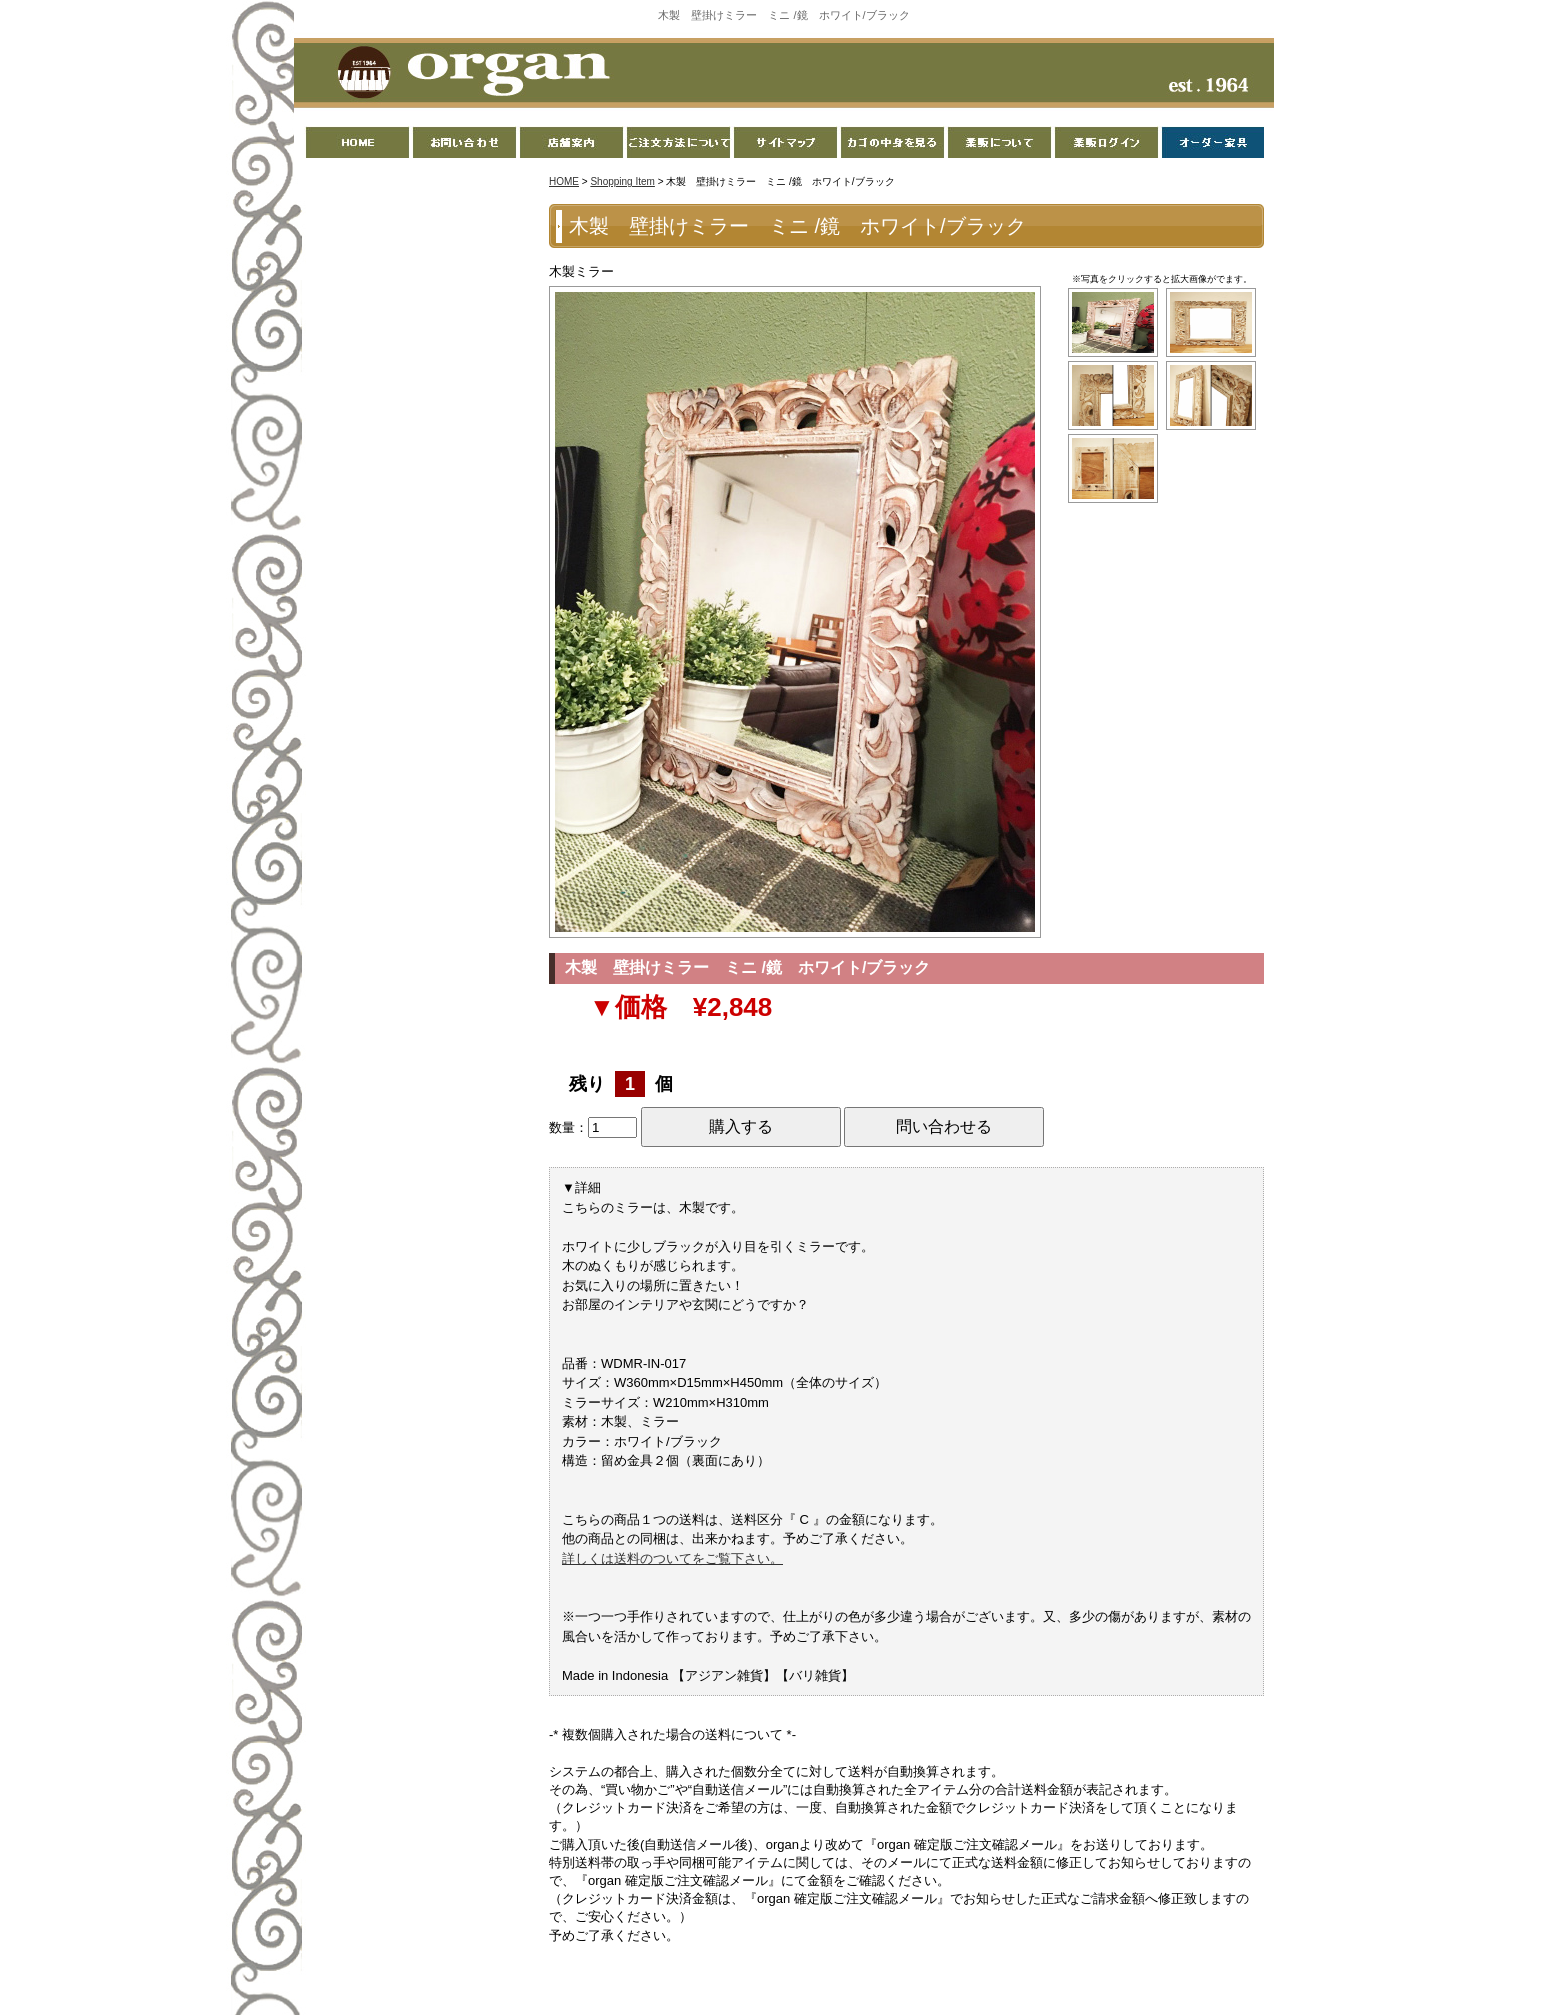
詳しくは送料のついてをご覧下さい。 (672, 1558)
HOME (564, 181)
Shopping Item (622, 181)
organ (468, 74)
